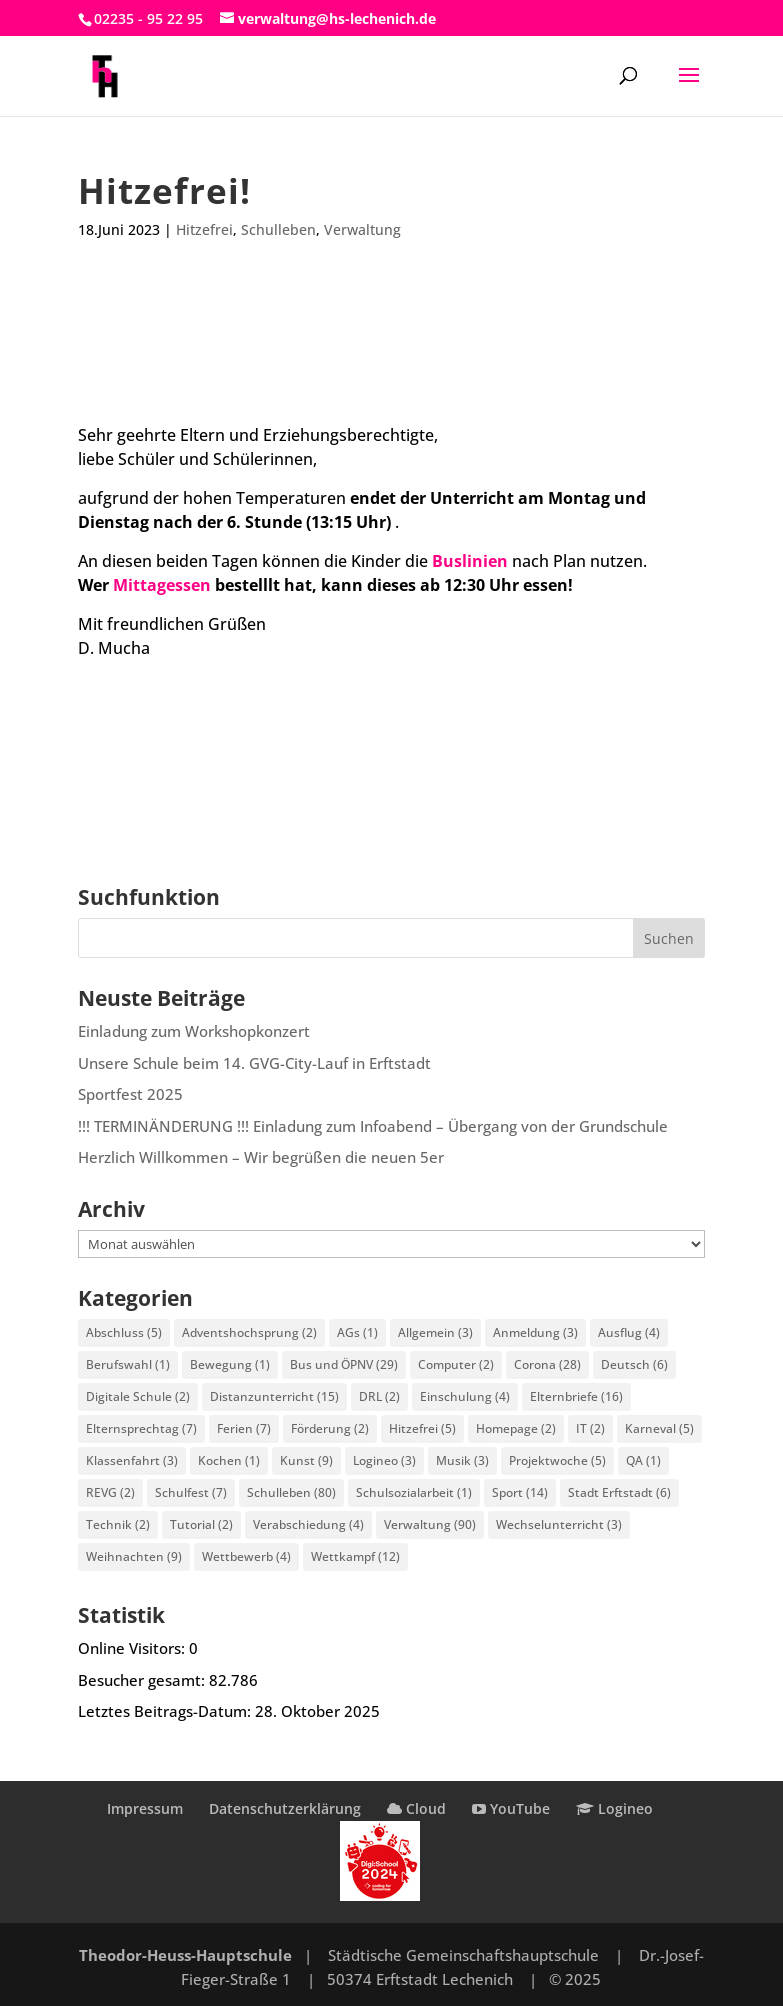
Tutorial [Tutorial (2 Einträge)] (201, 1524)
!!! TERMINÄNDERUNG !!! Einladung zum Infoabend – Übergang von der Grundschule (373, 1126)
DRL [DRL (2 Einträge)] (379, 1396)
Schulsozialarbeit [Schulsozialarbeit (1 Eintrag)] (414, 1492)
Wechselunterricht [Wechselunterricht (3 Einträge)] (559, 1524)
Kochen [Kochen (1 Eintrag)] (229, 1460)
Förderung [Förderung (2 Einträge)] (330, 1428)
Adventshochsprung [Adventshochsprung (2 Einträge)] (249, 1332)
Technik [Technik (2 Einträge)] (118, 1524)
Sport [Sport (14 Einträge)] (520, 1492)
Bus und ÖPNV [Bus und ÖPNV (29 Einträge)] (344, 1364)
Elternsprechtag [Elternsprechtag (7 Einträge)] (141, 1428)
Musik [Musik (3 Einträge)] (462, 1460)
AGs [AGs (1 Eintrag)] (357, 1332)
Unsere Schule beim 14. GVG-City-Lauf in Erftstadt (254, 1063)
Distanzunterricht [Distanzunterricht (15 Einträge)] (274, 1396)
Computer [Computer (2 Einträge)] (456, 1364)
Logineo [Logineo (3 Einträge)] (384, 1460)
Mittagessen (162, 585)
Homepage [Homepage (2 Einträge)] (516, 1428)
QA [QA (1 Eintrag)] (643, 1460)
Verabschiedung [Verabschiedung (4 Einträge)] (308, 1524)
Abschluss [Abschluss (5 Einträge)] (124, 1332)
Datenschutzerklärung (285, 1808)
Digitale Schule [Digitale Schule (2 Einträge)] (138, 1396)
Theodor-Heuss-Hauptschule (185, 1955)
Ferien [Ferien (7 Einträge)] (244, 1428)
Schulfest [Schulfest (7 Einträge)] (191, 1492)
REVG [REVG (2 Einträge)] (110, 1492)
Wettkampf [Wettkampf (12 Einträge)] (355, 1556)
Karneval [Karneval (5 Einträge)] (659, 1428)
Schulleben (278, 229)
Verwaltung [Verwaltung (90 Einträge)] (430, 1524)
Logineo (614, 1808)
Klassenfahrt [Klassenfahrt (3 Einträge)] (132, 1460)
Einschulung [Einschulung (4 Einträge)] (465, 1396)
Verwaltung (362, 229)
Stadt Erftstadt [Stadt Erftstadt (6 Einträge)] (619, 1492)
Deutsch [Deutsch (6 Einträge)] (634, 1364)
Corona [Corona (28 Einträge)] (547, 1364)
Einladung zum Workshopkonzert (194, 1031)
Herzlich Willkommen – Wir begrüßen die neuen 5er (261, 1157)
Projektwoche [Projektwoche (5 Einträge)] (557, 1460)
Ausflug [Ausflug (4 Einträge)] (629, 1332)
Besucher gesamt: (143, 1680)
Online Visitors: (133, 1648)
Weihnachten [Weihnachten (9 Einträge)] (134, 1556)
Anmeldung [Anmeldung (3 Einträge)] (535, 1332)
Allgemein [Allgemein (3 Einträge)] (435, 1332)
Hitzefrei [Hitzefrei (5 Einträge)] (422, 1428)
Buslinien (470, 561)
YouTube (511, 1808)
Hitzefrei (204, 229)
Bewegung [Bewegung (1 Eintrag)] (230, 1364)
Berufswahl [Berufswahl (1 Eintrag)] (128, 1364)
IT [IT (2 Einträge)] (590, 1428)
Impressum (145, 1808)
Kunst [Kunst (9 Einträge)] (306, 1460)
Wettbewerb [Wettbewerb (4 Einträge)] (246, 1556)
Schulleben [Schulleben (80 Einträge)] (291, 1492)
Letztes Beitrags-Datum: (166, 1711)
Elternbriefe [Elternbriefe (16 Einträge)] (576, 1396)
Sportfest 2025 (130, 1094)
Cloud (416, 1808)
